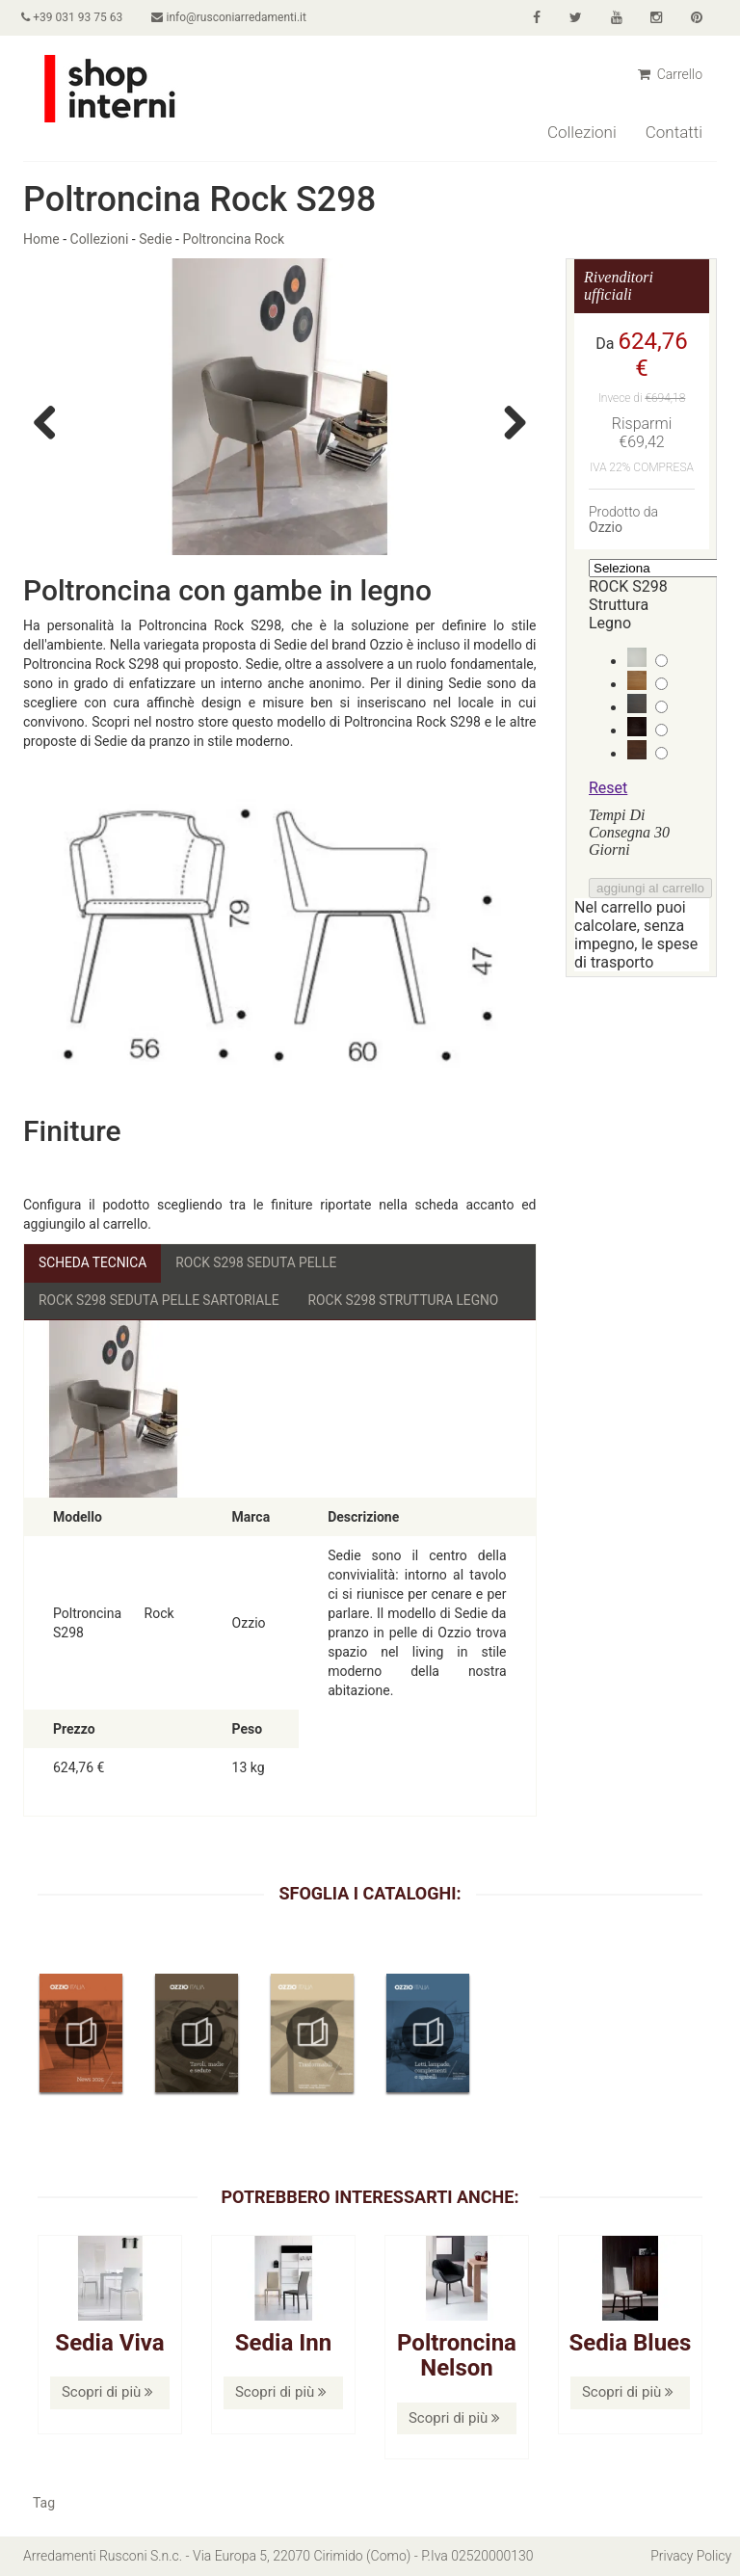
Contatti (674, 132)
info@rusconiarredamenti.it (232, 17)
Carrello (670, 74)
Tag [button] (44, 2503)
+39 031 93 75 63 (73, 17)
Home (41, 239)
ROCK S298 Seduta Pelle (259, 1262)
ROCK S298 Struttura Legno (409, 1300)
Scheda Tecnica (93, 1262)
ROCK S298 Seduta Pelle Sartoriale (161, 1300)
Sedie (155, 239)
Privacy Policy (690, 2556)
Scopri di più (107, 2393)
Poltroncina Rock (233, 239)
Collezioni (582, 132)
